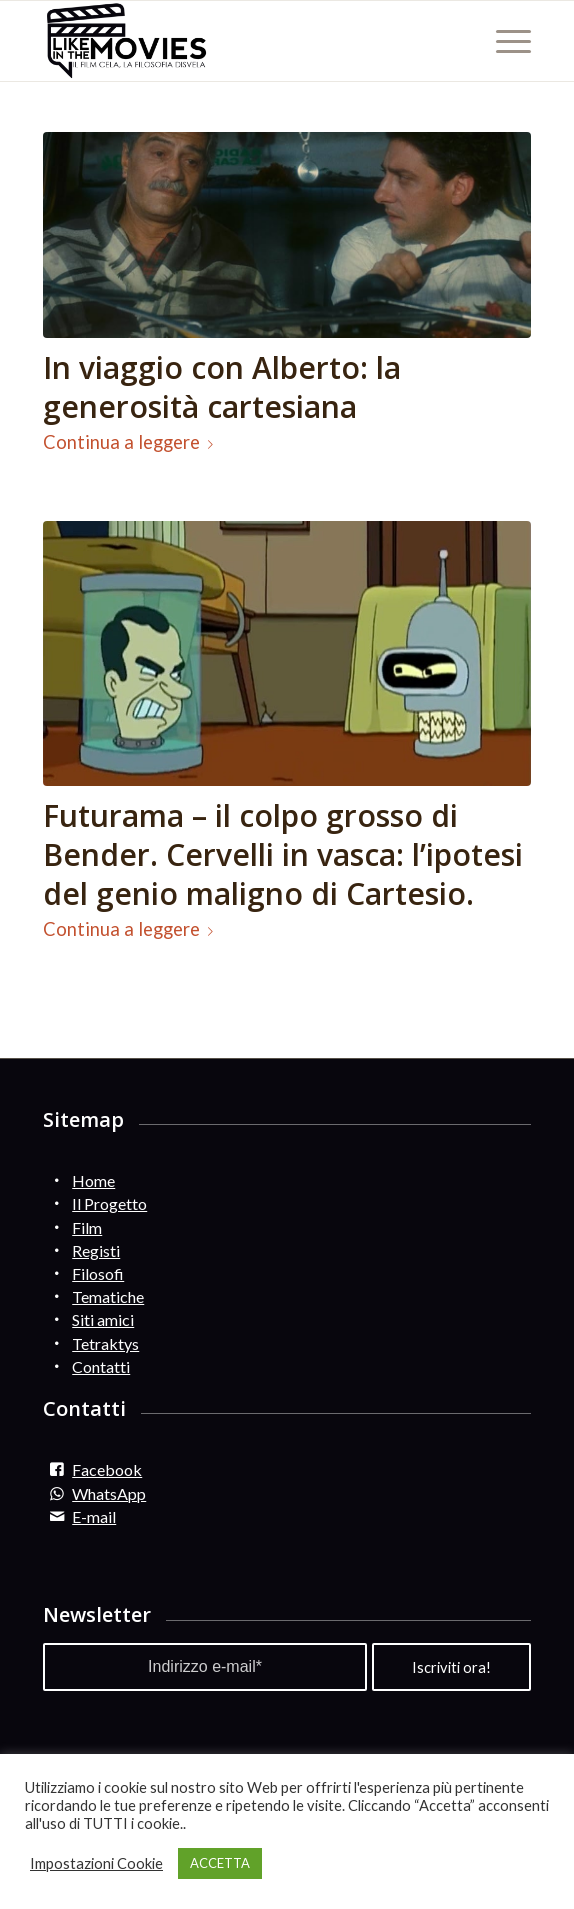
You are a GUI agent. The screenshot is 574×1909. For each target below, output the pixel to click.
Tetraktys (105, 1343)
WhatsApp (109, 1493)
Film (87, 1227)
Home (93, 1180)
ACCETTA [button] (220, 1863)
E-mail (94, 1516)
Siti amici (103, 1319)
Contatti (101, 1366)
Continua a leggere (132, 442)
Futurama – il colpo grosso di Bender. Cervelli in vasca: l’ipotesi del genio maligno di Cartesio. (283, 854)
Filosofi (98, 1273)
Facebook (107, 1469)
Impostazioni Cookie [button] (96, 1863)
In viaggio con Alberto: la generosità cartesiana (222, 387)
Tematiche (108, 1296)
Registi (96, 1250)
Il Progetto (109, 1203)
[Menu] (503, 41)
